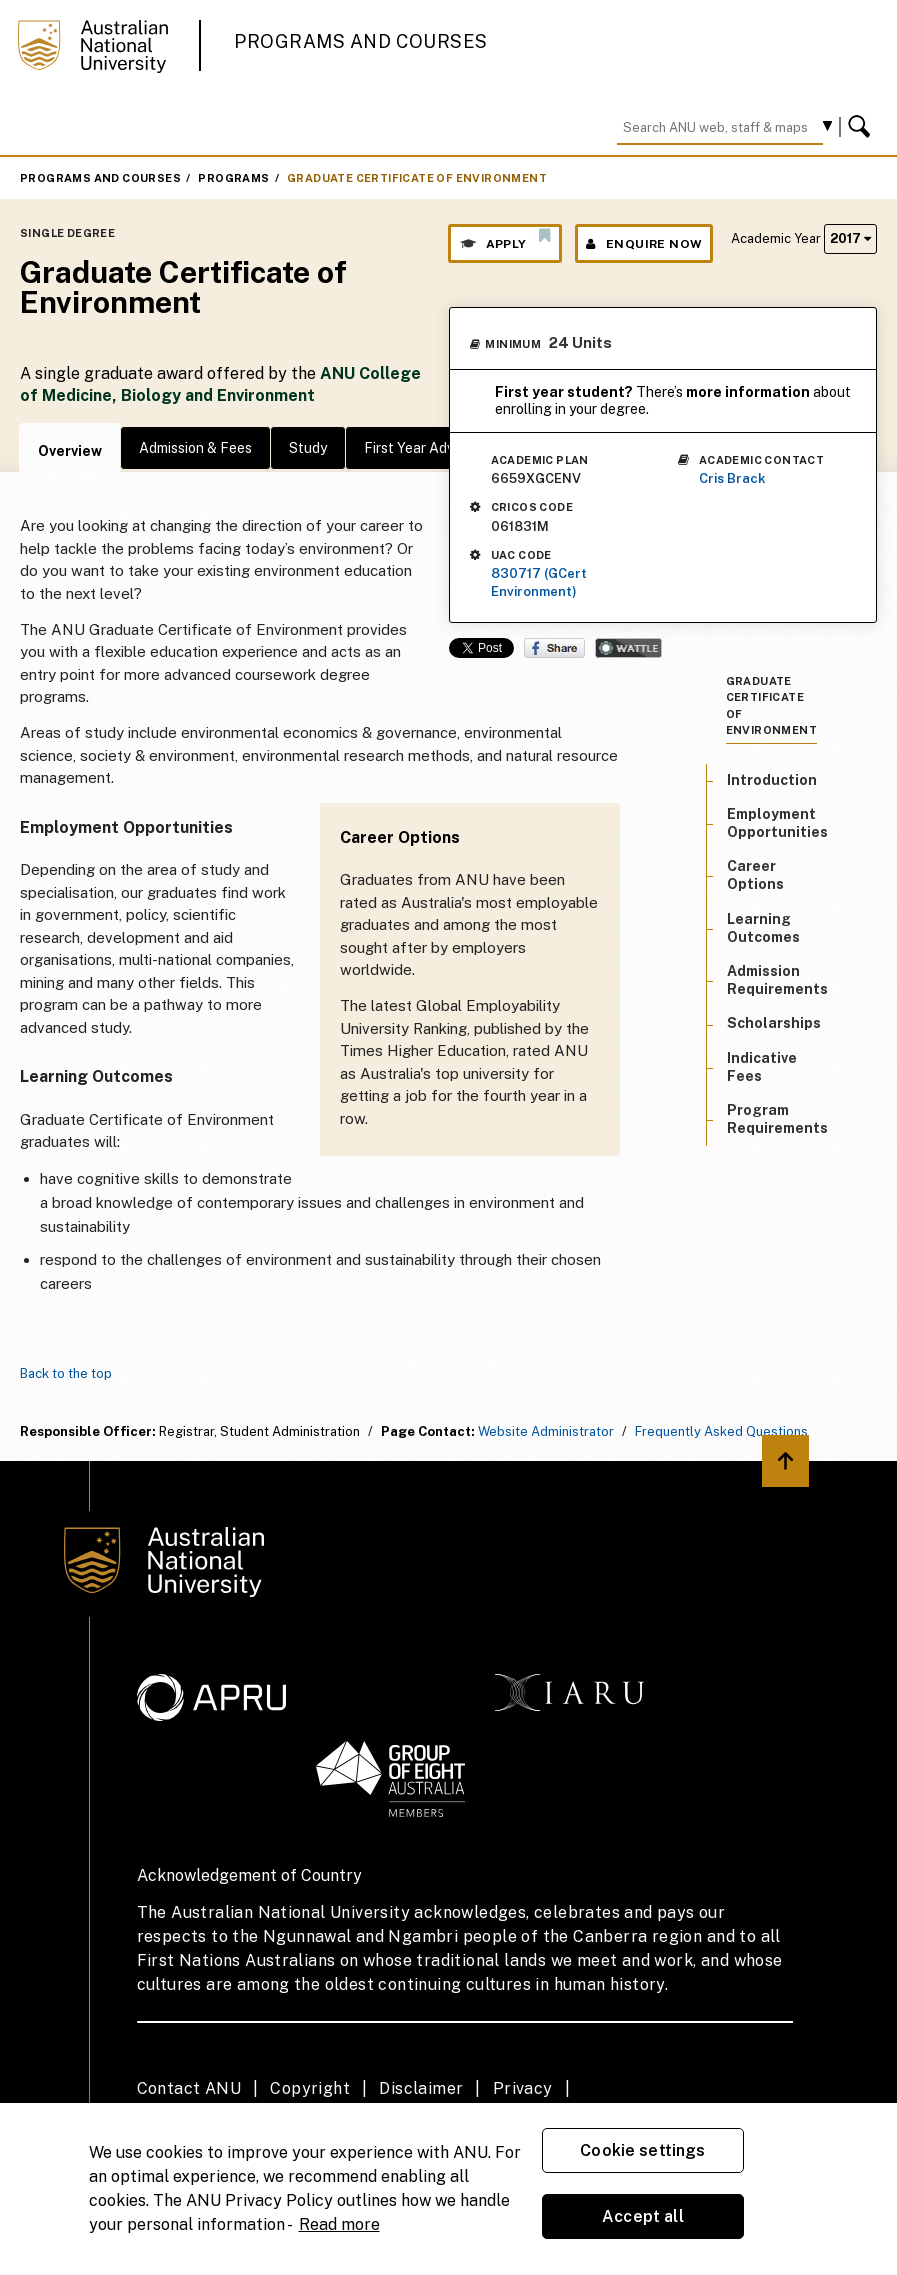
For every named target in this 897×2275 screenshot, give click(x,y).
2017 (850, 238)
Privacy (523, 2088)
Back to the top (66, 1373)
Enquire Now (644, 244)
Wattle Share (628, 648)
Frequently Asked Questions (721, 1431)
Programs (233, 178)
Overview (70, 451)
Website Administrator (546, 1431)
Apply (505, 239)
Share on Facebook (554, 648)
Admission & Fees (195, 448)
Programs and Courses (361, 41)
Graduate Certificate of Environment (417, 178)
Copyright (310, 2088)
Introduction (772, 780)
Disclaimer (421, 2088)
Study (308, 448)
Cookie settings (642, 2150)
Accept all (643, 2216)
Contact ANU (189, 2088)
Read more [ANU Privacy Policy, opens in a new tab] (339, 2224)
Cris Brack (732, 478)
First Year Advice (418, 448)
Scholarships (774, 1023)
